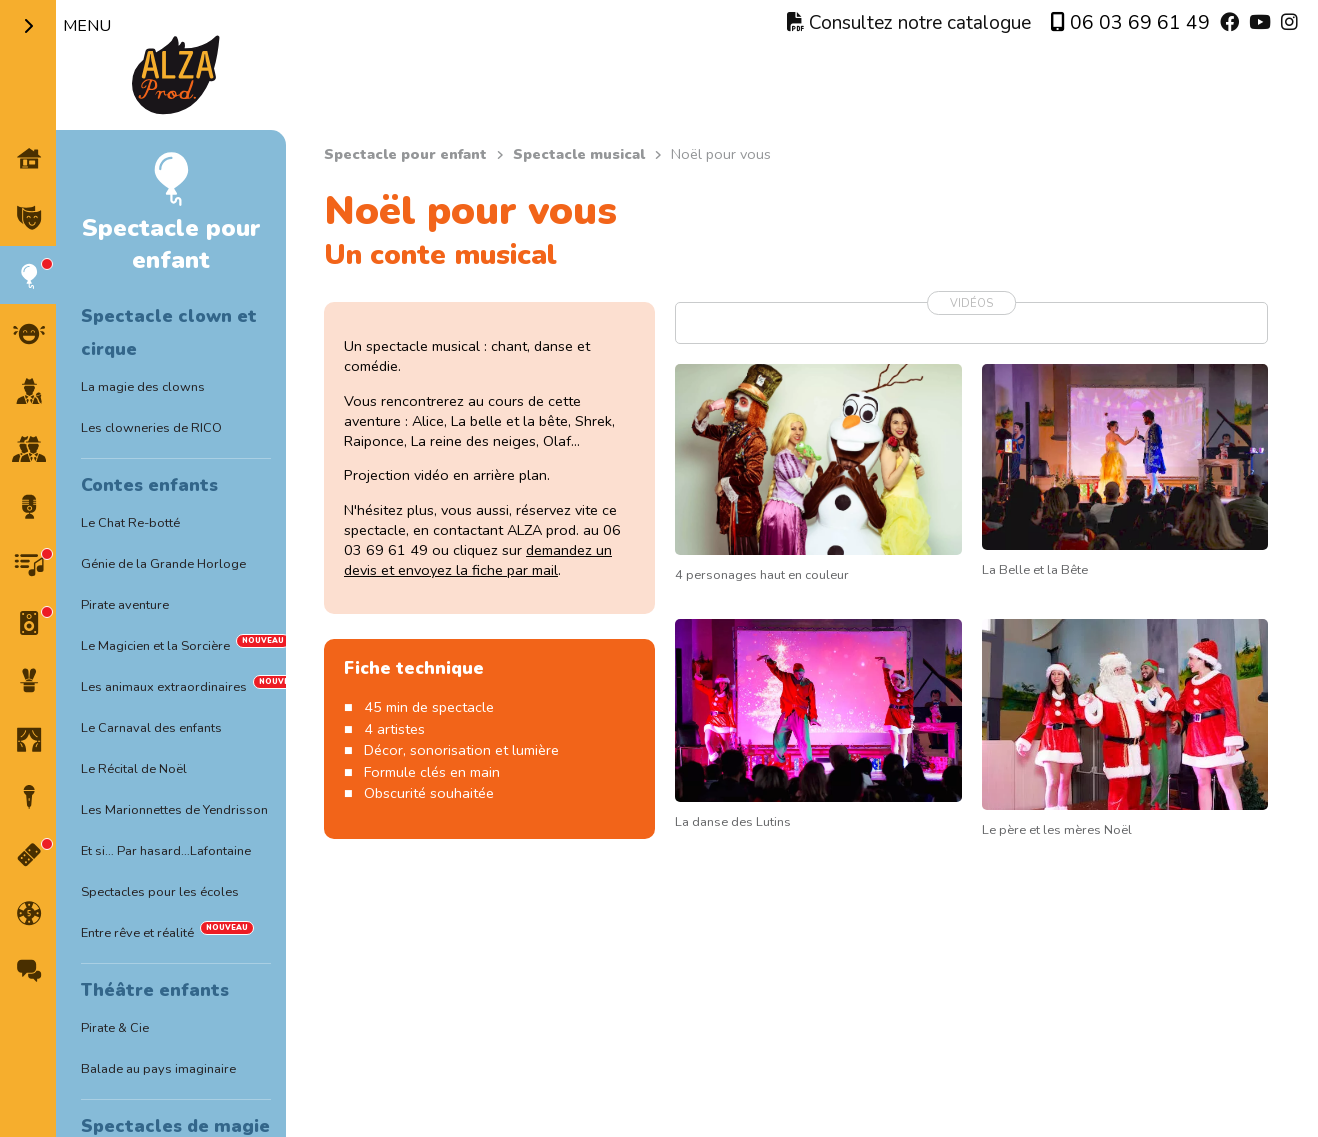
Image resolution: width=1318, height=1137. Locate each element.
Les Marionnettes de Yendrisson (174, 810)
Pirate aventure (125, 605)
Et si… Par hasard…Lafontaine (166, 851)
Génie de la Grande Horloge (163, 564)
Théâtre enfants (155, 990)
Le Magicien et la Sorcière (155, 646)
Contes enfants (149, 485)
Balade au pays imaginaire (158, 1069)
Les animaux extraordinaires (164, 687)
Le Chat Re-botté (130, 523)
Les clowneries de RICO (151, 428)
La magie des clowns (143, 387)
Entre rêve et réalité (137, 933)
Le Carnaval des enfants (151, 728)
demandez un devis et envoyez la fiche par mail (478, 560)
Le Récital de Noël (134, 769)
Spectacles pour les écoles (160, 892)
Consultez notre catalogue (909, 23)
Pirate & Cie (115, 1028)
